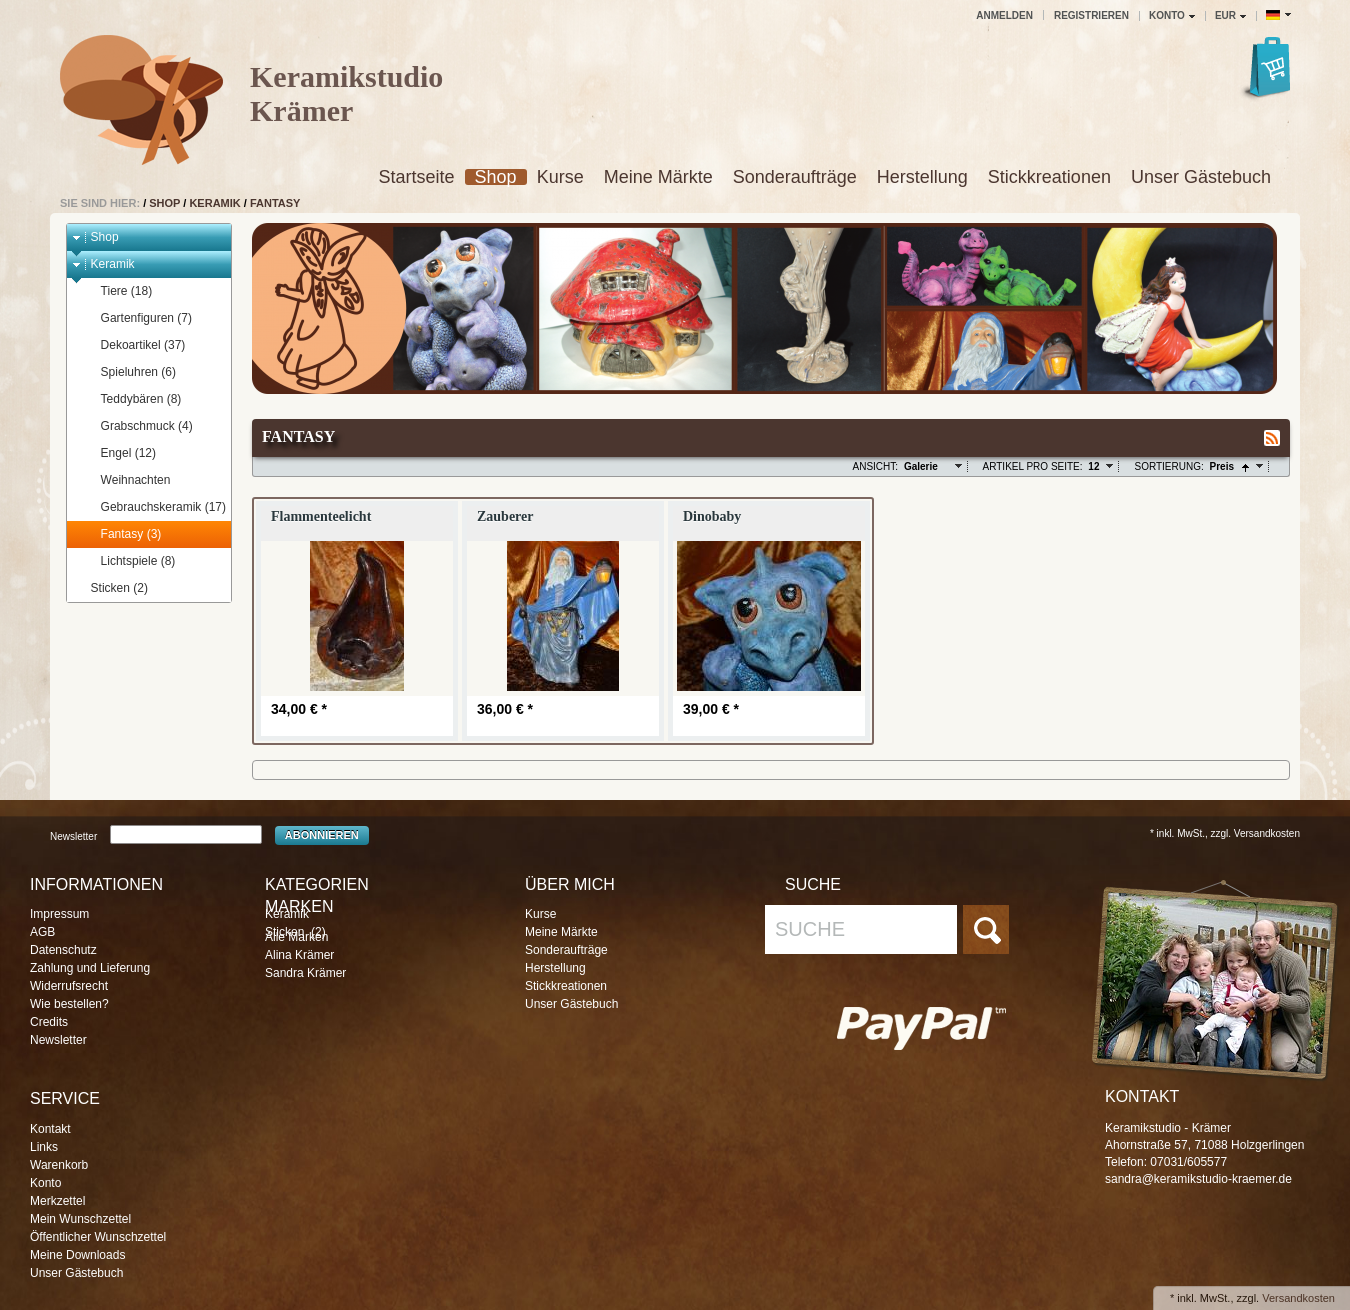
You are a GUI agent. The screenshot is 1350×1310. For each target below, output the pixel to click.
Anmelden (1004, 15)
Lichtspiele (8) (129, 561)
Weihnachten (126, 480)
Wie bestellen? (69, 1004)
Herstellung (922, 177)
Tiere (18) (117, 291)
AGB (42, 932)
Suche (810, 929)
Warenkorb (59, 1165)
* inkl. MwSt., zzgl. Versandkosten (1225, 833)
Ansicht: (876, 466)
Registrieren (1091, 15)
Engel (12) (119, 453)
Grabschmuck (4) (137, 426)
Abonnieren (322, 835)
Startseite (417, 177)
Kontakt (50, 1129)
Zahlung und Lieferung (90, 968)
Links (44, 1147)
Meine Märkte (658, 177)
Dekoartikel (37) (134, 345)
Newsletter (73, 835)
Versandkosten (1298, 1298)
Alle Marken (296, 937)
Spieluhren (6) (129, 372)
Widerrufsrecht (69, 986)
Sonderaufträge (795, 177)
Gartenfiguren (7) (137, 318)
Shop (496, 177)
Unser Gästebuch (1201, 177)
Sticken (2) (110, 588)
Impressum (59, 914)
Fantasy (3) (122, 534)
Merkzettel (57, 1201)
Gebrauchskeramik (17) (154, 507)
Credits (49, 1022)
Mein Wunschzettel (80, 1219)
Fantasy (275, 203)
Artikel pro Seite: (1033, 466)
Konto (45, 1183)
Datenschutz (63, 950)
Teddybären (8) (132, 399)
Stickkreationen (1049, 177)
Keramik (214, 203)
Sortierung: (1168, 466)
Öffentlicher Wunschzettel (98, 1237)
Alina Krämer (299, 955)
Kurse (560, 177)
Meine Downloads (77, 1255)
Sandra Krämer (305, 973)
